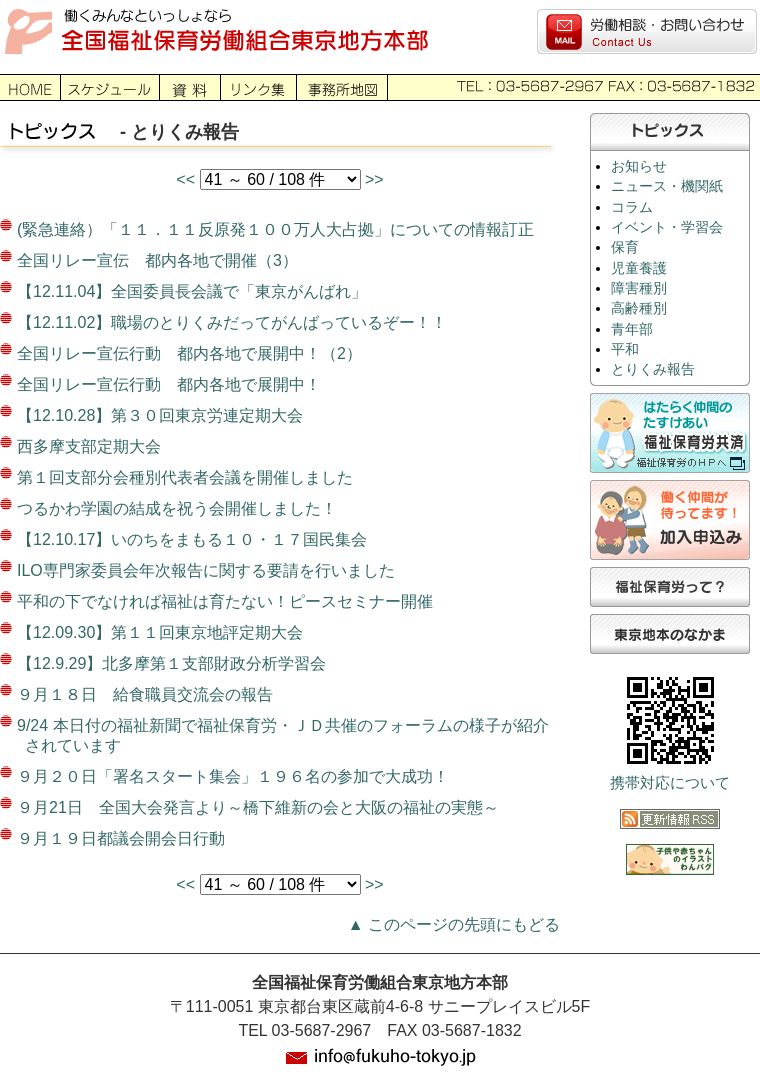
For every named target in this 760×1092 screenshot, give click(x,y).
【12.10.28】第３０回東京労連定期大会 (160, 415)
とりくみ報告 (653, 369)
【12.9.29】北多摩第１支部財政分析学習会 (171, 663)
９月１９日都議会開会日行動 (121, 838)
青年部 (632, 329)
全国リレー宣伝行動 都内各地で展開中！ (169, 384)
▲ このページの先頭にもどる (454, 924)
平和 (625, 349)
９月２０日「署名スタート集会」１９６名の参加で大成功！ (233, 776)
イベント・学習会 (667, 227)
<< (187, 179)
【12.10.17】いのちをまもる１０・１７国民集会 (192, 539)
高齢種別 (639, 308)
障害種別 (639, 288)
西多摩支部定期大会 (89, 446)
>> (374, 179)
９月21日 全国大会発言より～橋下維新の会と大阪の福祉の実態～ (258, 807)
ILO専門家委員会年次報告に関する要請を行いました (206, 570)
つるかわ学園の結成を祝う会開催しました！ (177, 508)
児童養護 (639, 268)
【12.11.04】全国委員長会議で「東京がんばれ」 (192, 291)
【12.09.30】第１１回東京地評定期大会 (160, 632)
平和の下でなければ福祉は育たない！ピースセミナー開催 (225, 601)
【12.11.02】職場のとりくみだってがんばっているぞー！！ (232, 322)
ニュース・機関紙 (667, 186)
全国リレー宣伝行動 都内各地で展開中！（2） (189, 353)
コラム (632, 207)
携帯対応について (670, 783)
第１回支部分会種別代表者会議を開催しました (185, 477)
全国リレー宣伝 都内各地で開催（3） (157, 260)
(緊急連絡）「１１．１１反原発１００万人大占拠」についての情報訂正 (275, 229)
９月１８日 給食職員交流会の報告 (145, 694)
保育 (625, 247)
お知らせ (639, 166)
